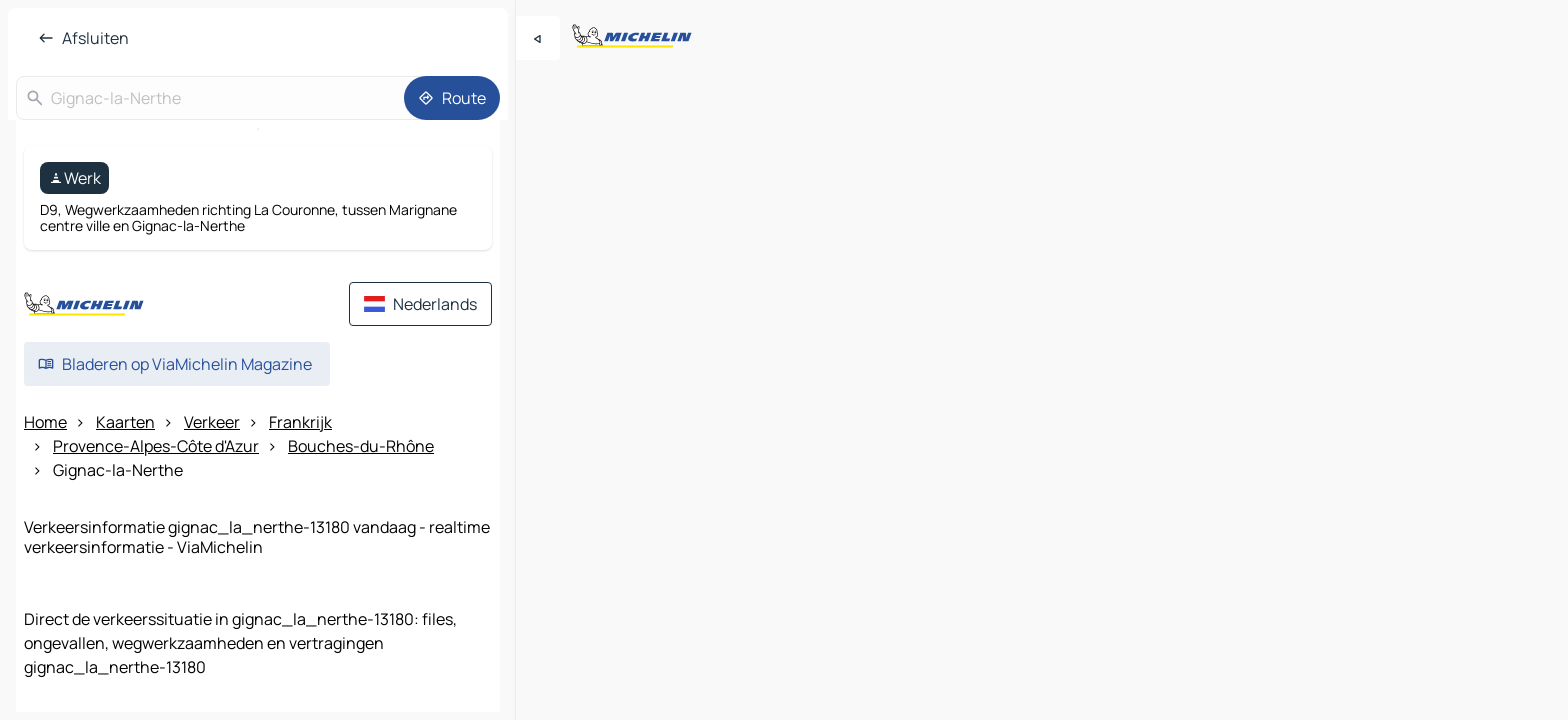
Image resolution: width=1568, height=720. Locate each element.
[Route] (452, 98)
